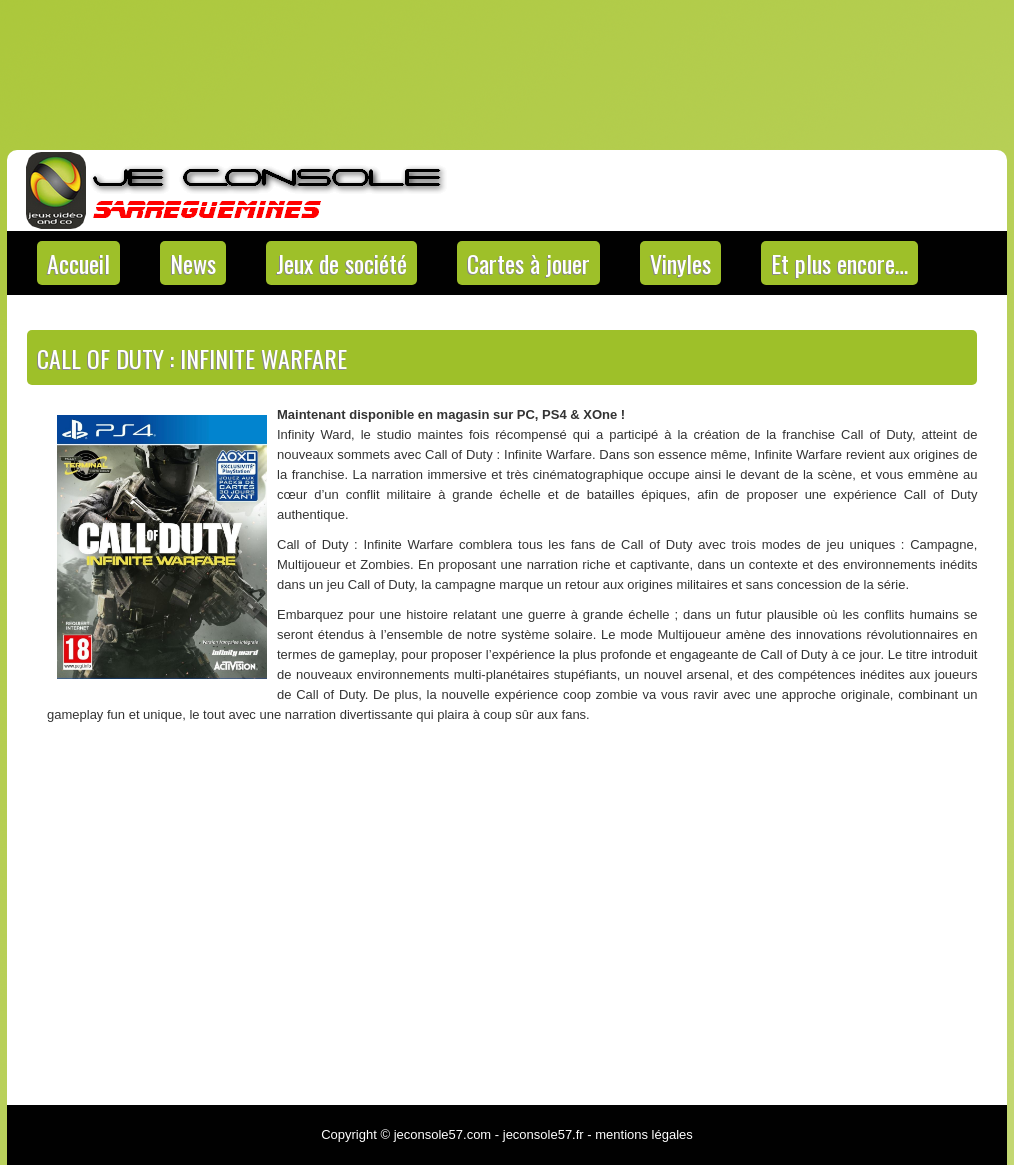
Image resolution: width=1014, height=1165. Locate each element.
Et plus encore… (839, 263)
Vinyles (680, 263)
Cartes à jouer (528, 263)
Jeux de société (341, 263)
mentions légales (644, 1134)
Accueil (78, 263)
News (193, 263)
